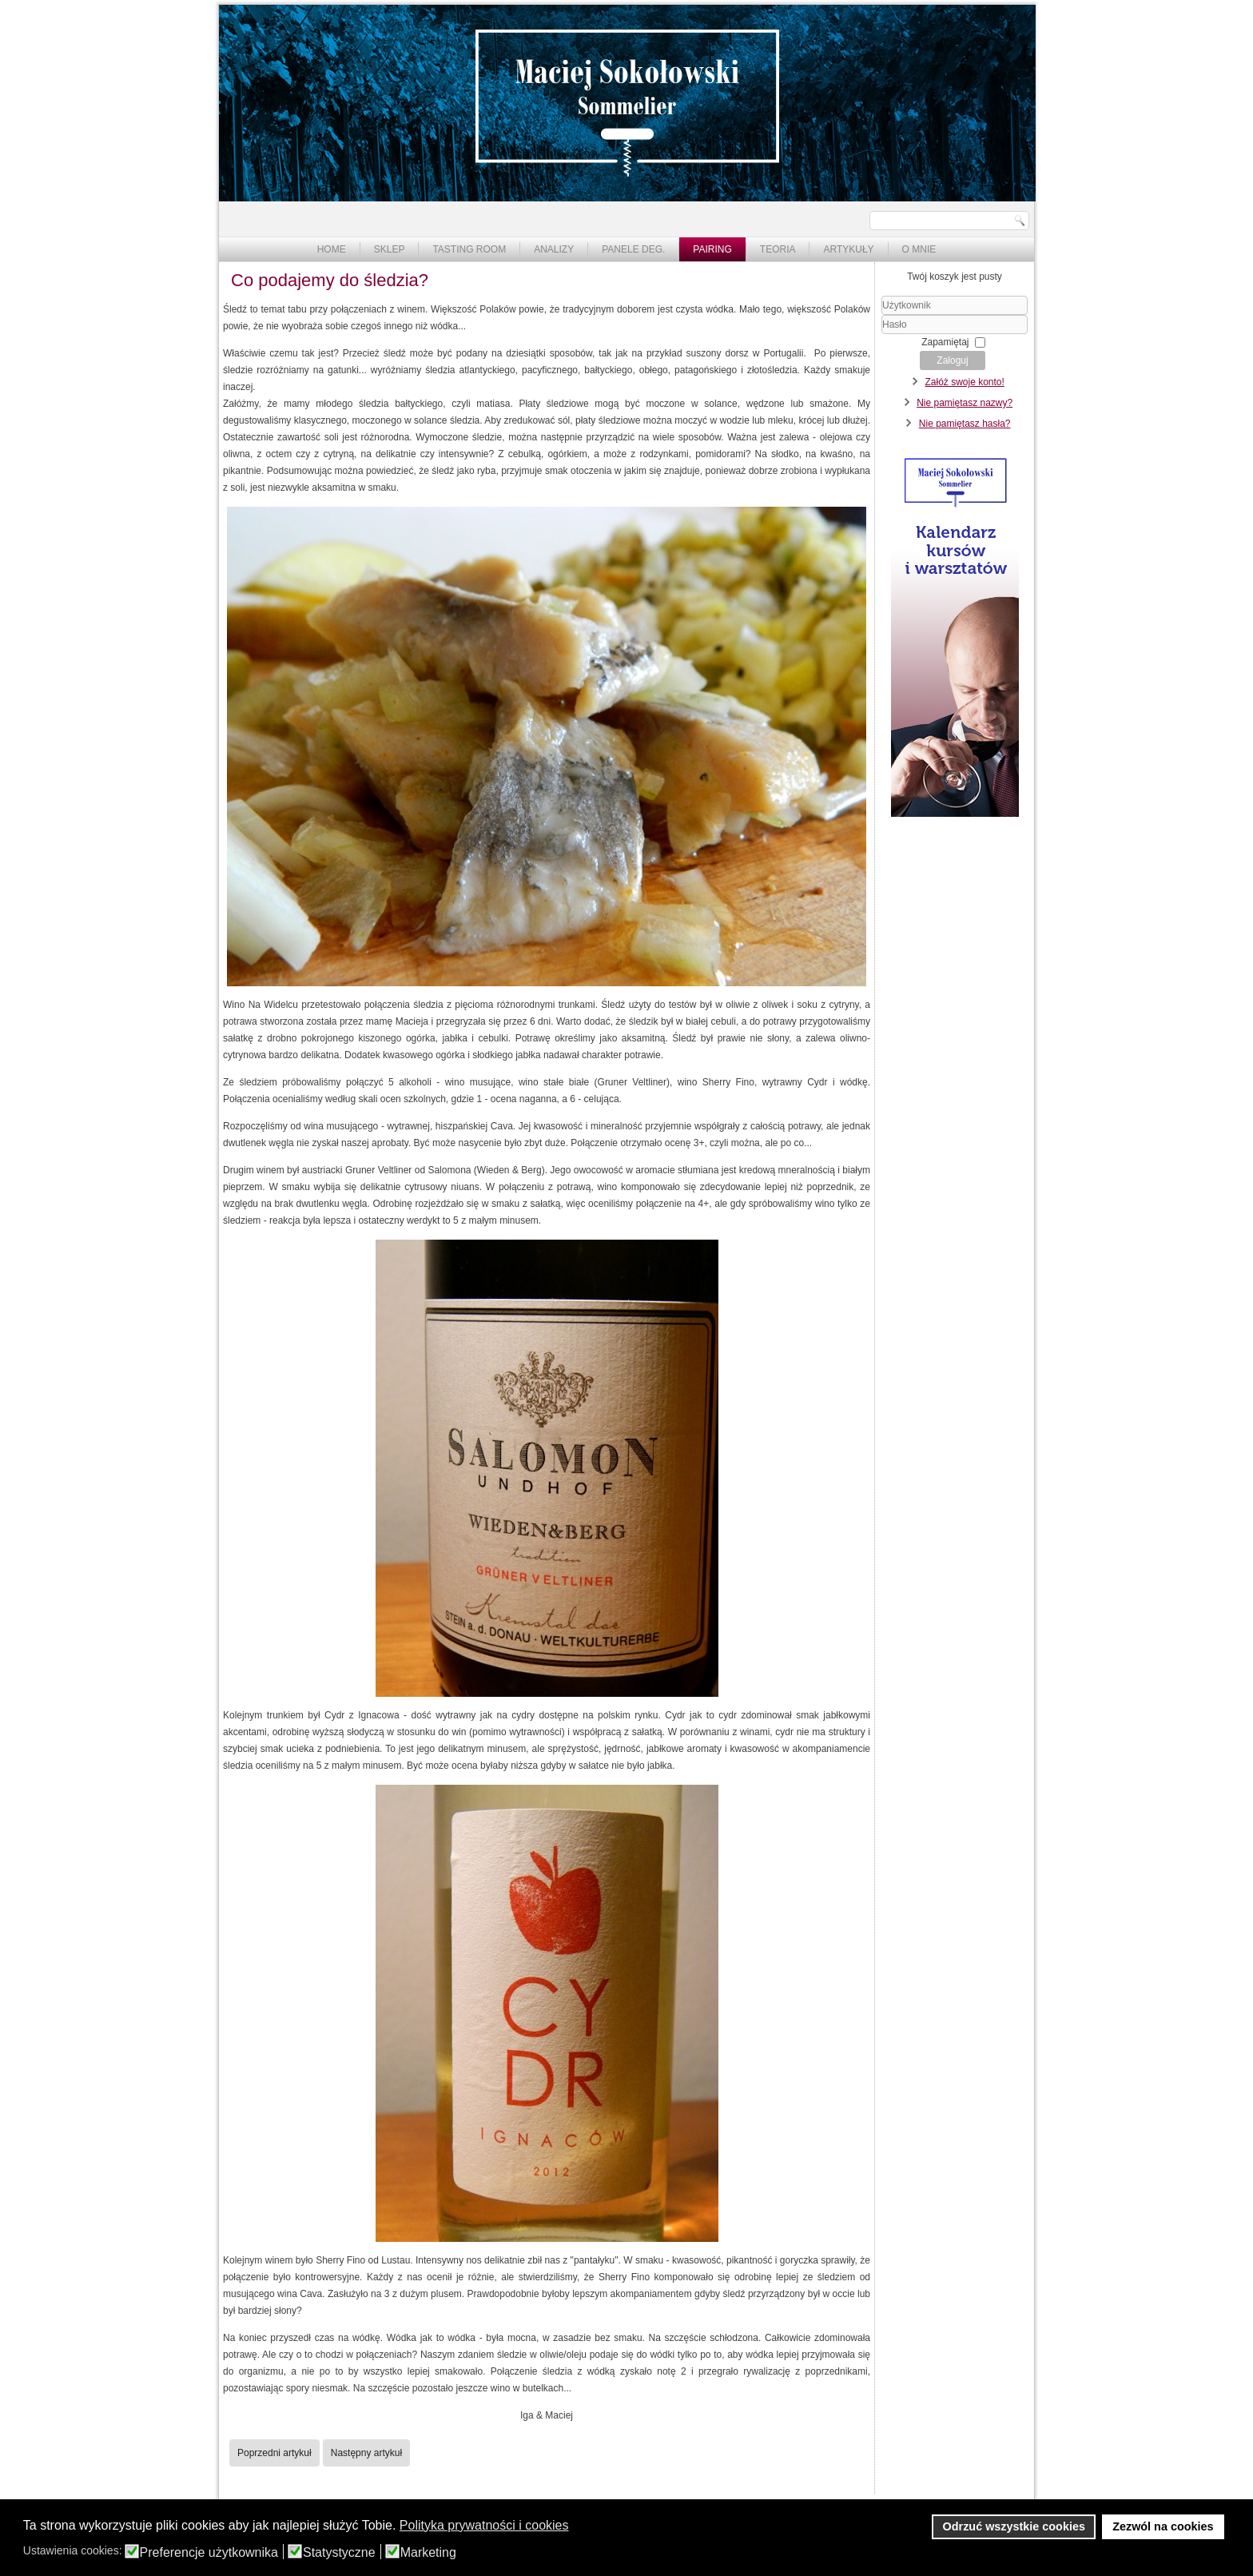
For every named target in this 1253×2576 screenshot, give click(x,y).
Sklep (389, 249)
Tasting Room (469, 249)
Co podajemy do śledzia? (329, 280)
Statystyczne (339, 2552)
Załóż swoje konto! (964, 382)
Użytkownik (881, 315)
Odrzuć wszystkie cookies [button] (1014, 2526)
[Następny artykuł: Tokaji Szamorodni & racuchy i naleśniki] (366, 2453)
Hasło (881, 334)
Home (331, 249)
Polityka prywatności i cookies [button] (484, 2525)
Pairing (712, 249)
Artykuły (848, 249)
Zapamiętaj (945, 342)
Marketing (428, 2552)
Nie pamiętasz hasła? (965, 423)
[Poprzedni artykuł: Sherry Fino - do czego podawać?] (274, 2453)
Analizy (554, 249)
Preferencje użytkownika (209, 2552)
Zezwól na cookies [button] (1162, 2526)
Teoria (778, 249)
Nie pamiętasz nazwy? (964, 402)
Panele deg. (633, 249)
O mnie (919, 249)
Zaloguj (952, 360)
